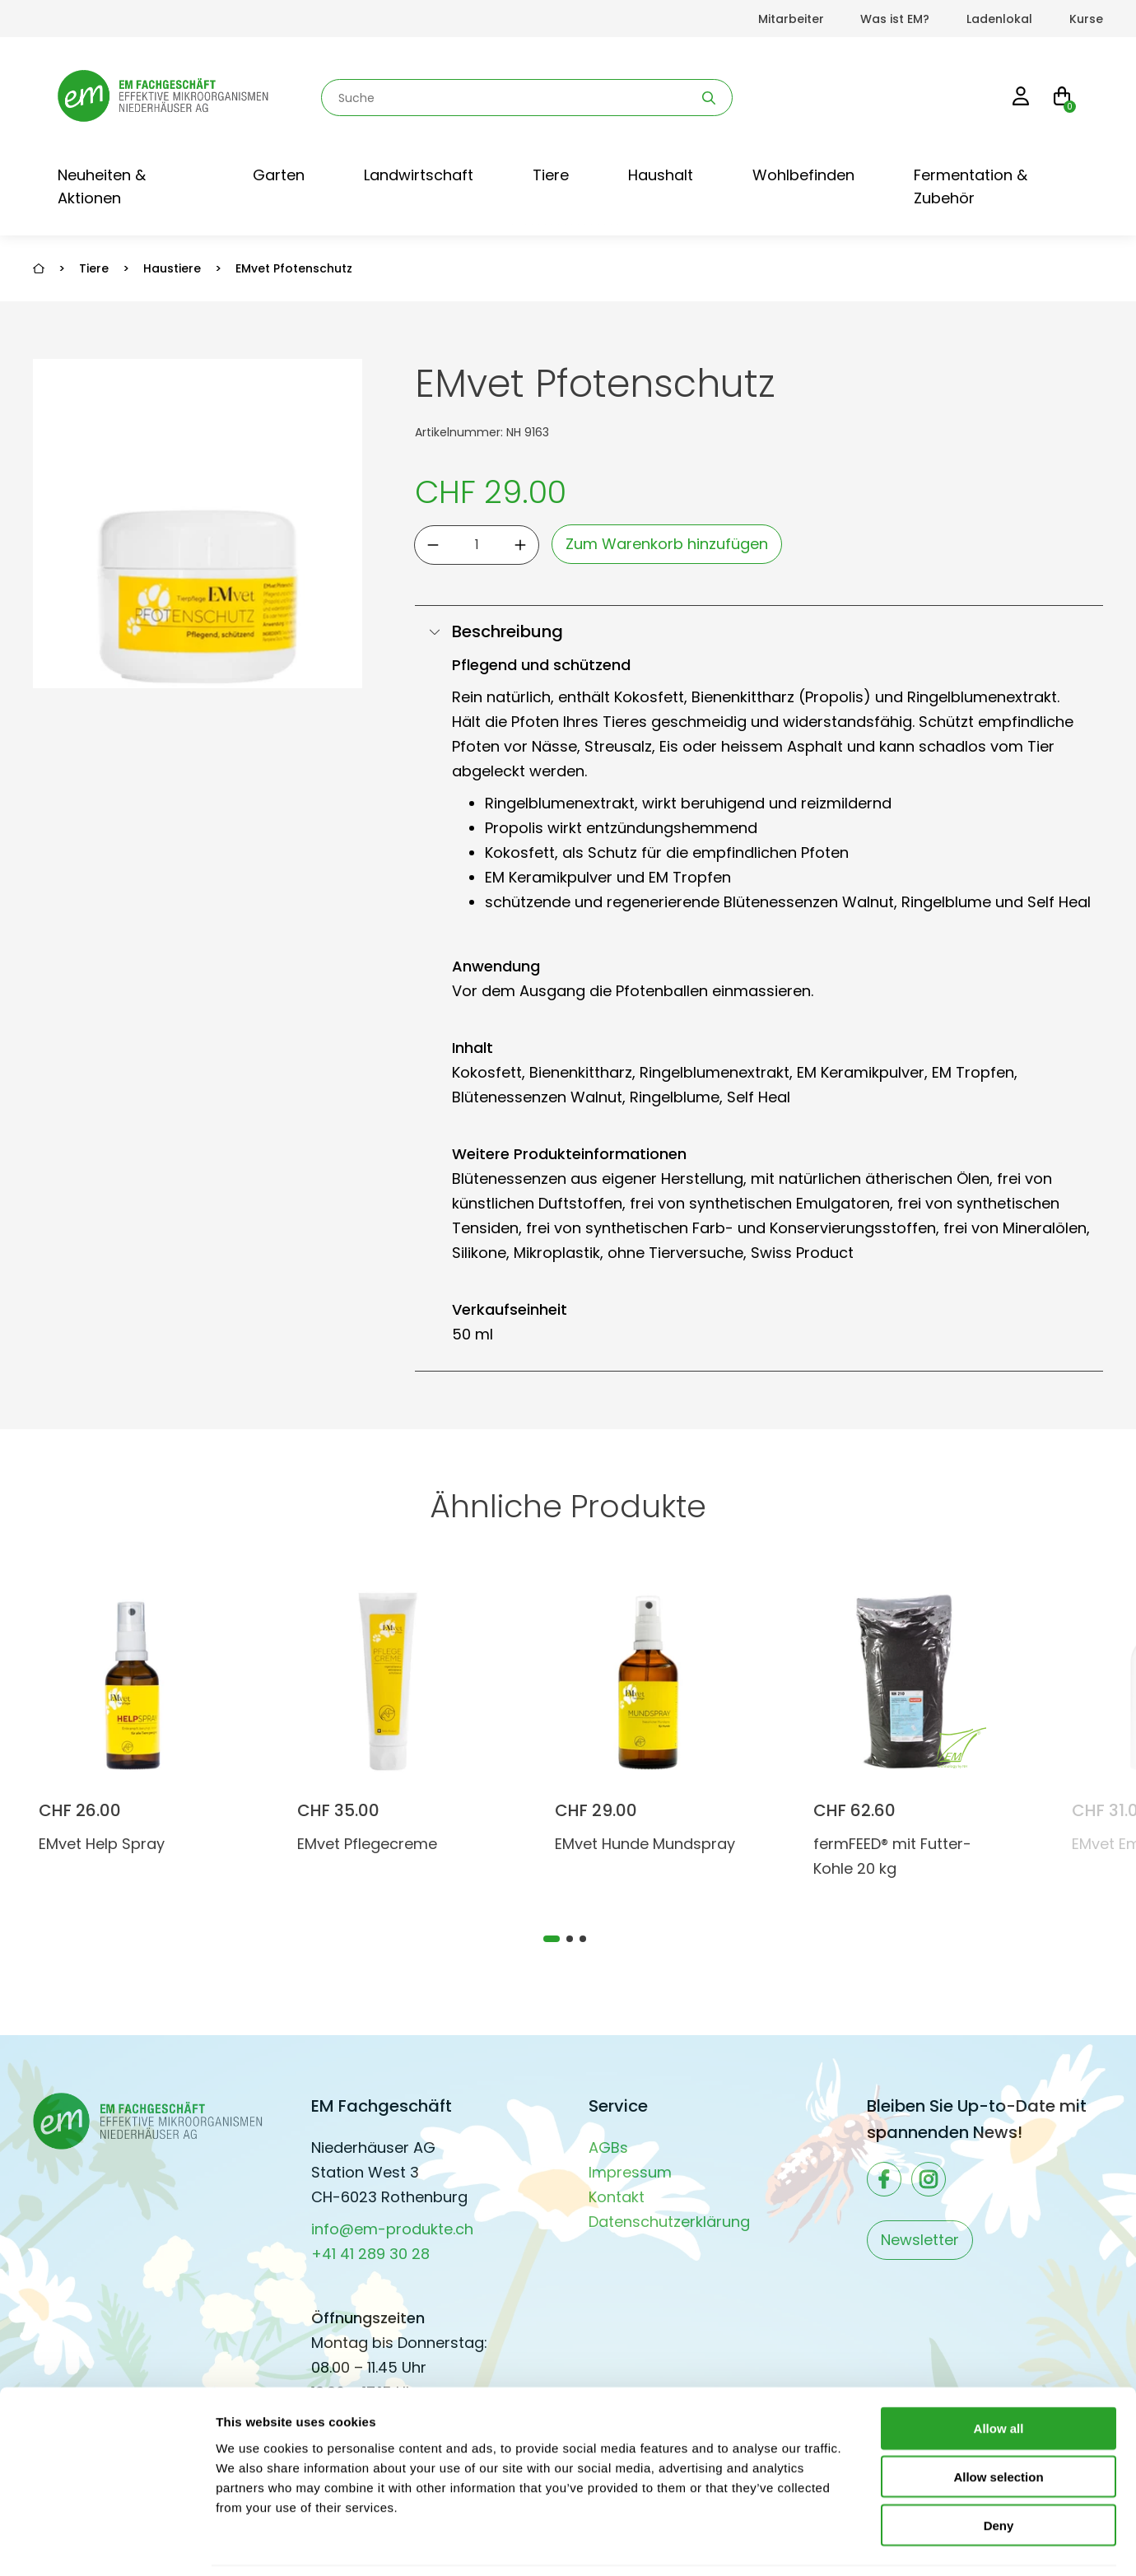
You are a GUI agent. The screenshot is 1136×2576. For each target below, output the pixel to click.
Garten (279, 175)
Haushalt (660, 175)
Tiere (551, 175)
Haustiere (172, 268)
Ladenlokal (999, 19)
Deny (999, 2471)
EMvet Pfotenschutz (293, 268)
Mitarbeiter (791, 19)
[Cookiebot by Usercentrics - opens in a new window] (107, 2544)
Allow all (999, 2374)
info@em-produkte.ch (392, 2229)
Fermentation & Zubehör (970, 186)
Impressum (630, 2172)
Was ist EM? (894, 19)
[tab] (551, 1938)
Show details (864, 2543)
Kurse (1086, 19)
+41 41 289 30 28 (370, 2253)
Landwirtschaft (418, 175)
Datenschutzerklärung (669, 2221)
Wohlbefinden (803, 175)
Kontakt (617, 2197)
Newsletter (920, 2239)
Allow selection (998, 2422)
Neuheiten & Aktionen (102, 186)
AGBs (608, 2147)
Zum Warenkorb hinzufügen (667, 543)
